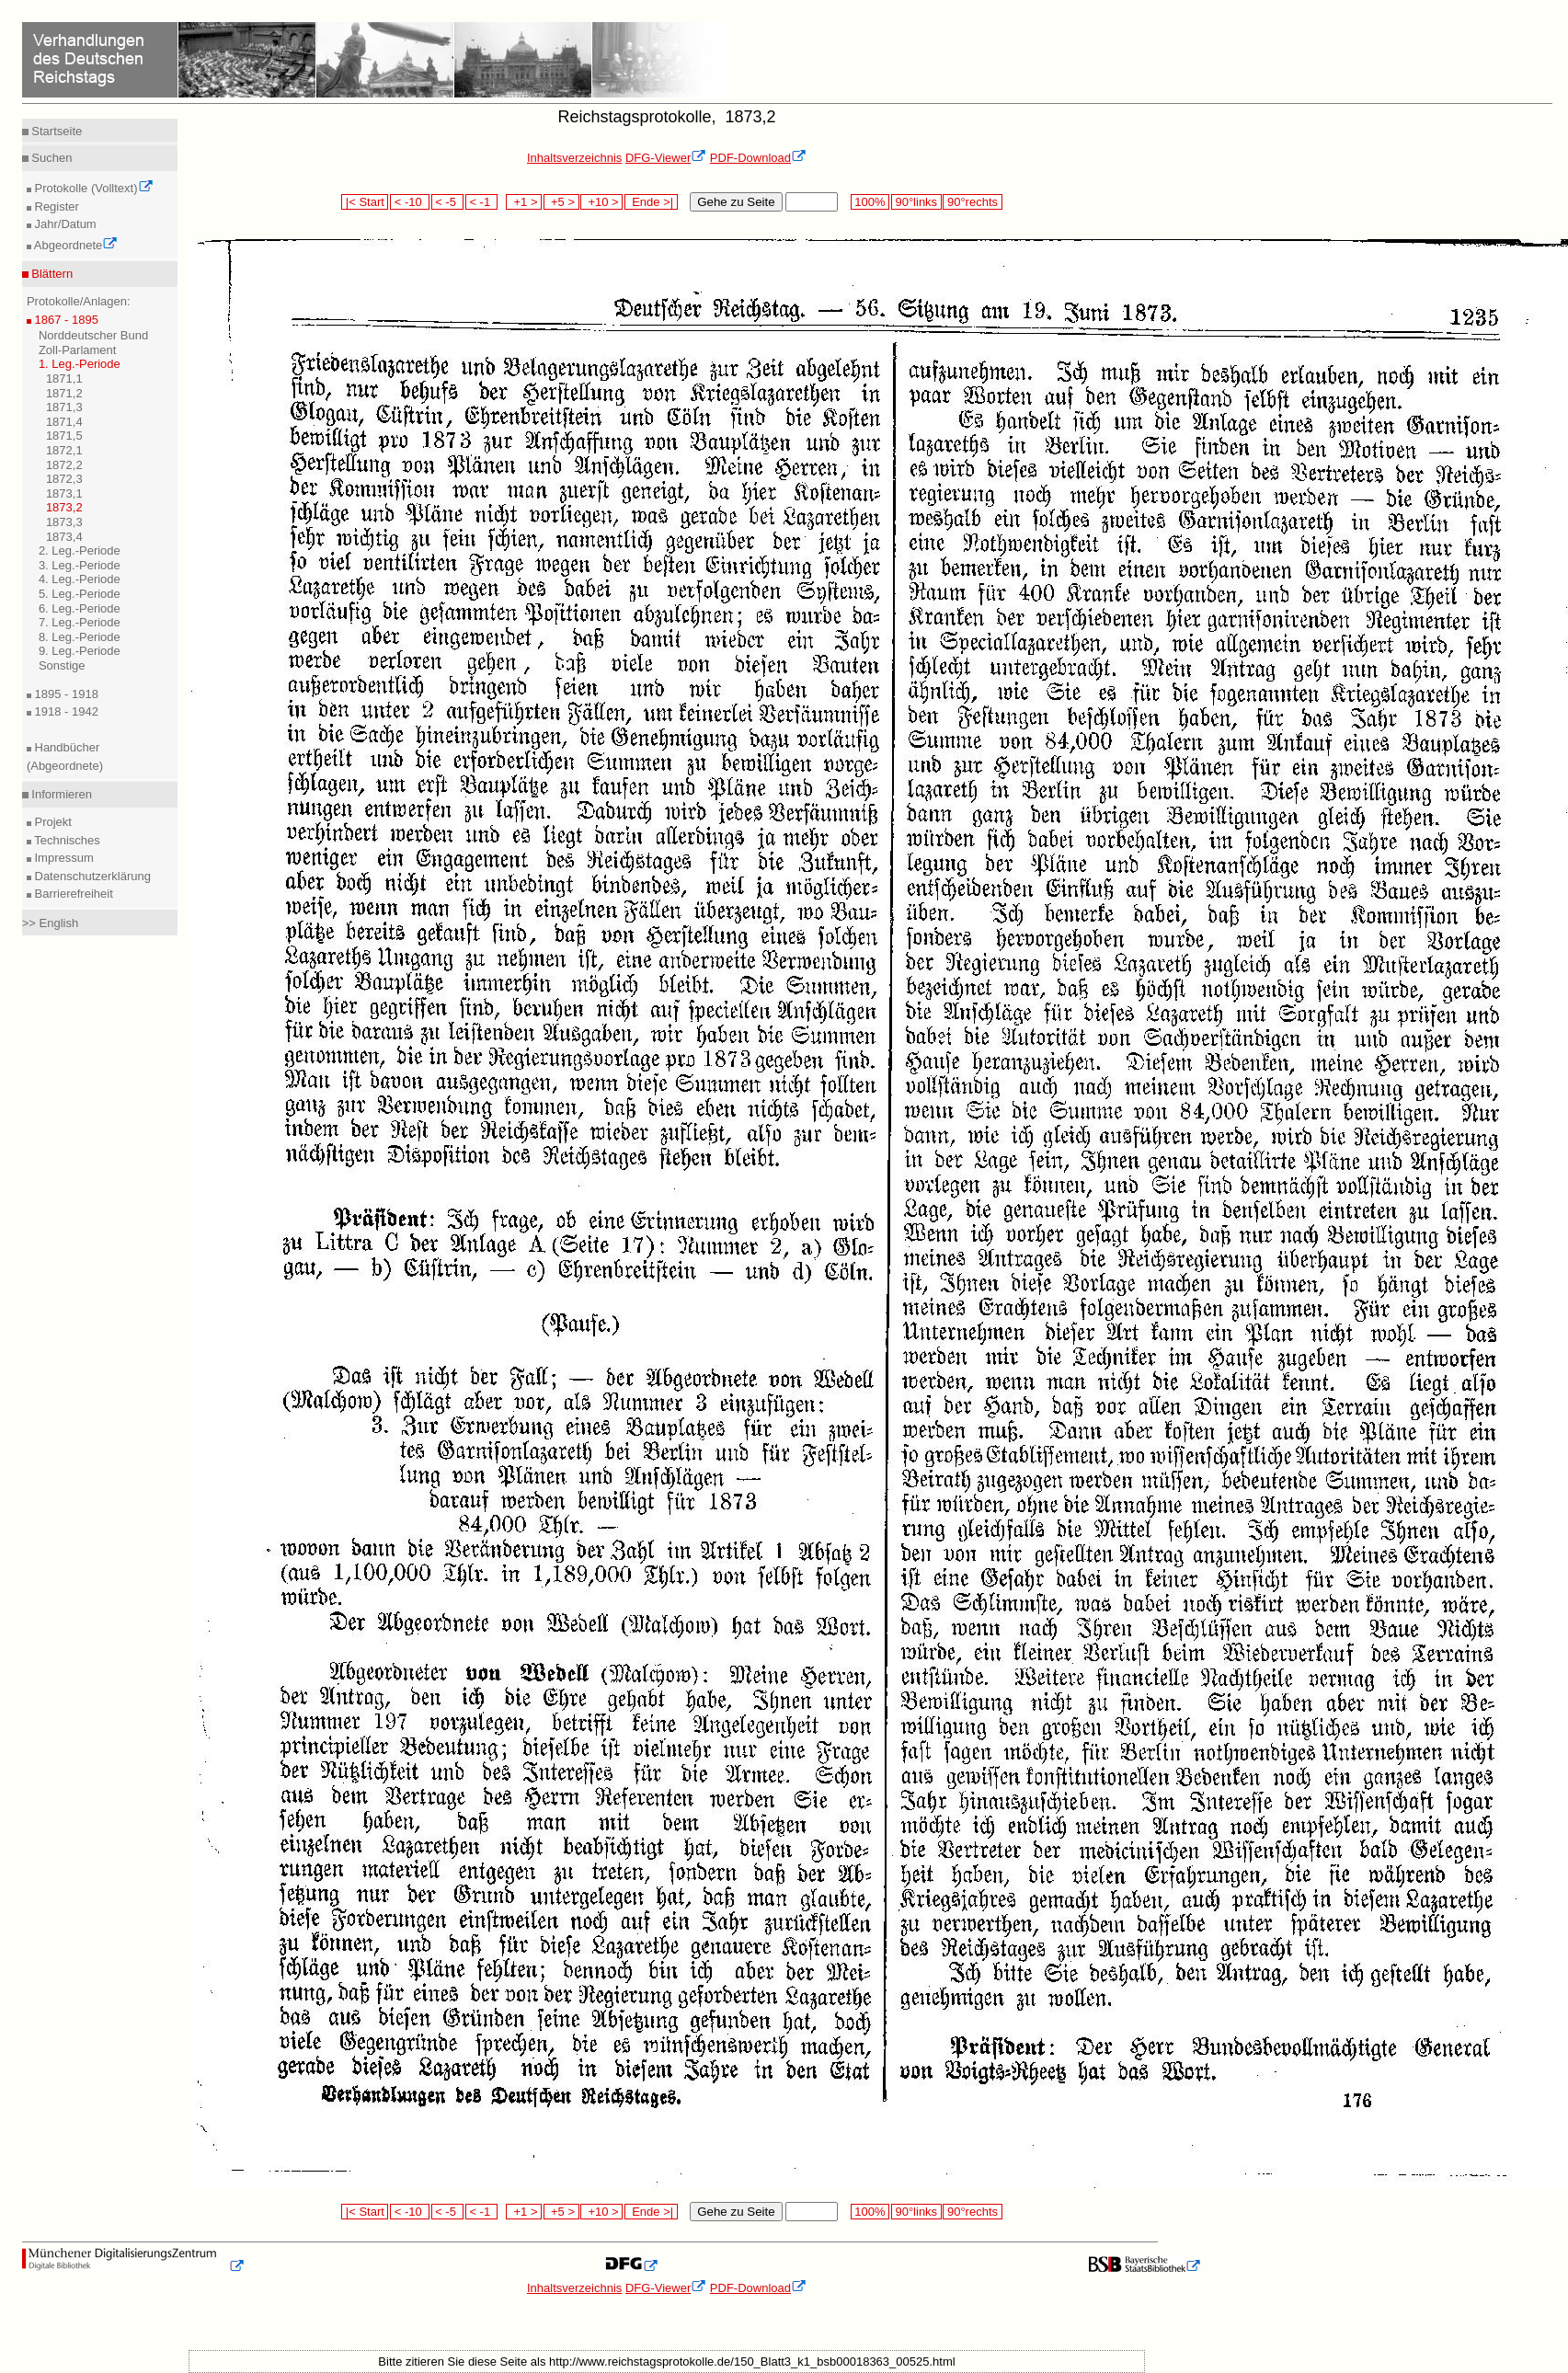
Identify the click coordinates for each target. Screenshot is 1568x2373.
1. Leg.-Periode (79, 364)
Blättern (51, 274)
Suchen (51, 158)
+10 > (601, 202)
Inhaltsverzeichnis (574, 158)
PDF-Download (758, 158)
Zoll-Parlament (78, 350)
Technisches (65, 840)
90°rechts (972, 202)
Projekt (51, 822)
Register (55, 206)
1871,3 (64, 407)
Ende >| (651, 202)
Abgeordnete (74, 245)
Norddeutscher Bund (93, 335)
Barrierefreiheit (72, 893)
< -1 (482, 202)
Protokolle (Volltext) (92, 188)
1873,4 (64, 537)
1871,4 (64, 422)
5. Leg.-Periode (79, 594)
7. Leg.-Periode (79, 622)
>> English (50, 923)
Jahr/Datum (64, 224)
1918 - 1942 (64, 711)
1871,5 (64, 435)
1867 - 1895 (64, 320)
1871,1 (64, 378)
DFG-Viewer (665, 158)
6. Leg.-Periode (79, 608)
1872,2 (64, 465)
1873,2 (64, 507)
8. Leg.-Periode (79, 637)
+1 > (524, 202)
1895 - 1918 (64, 694)
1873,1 (64, 493)
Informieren (60, 794)
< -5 (448, 202)
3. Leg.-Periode (79, 565)
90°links (916, 202)
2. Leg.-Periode (79, 550)
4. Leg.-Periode (79, 579)
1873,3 (64, 522)
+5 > (561, 202)
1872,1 (64, 450)
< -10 (410, 202)
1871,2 (64, 393)
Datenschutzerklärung (91, 876)
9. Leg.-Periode (79, 651)
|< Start (364, 202)
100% (870, 202)
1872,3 (64, 479)
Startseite (56, 131)
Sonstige (62, 665)
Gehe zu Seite (735, 202)
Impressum (62, 858)
